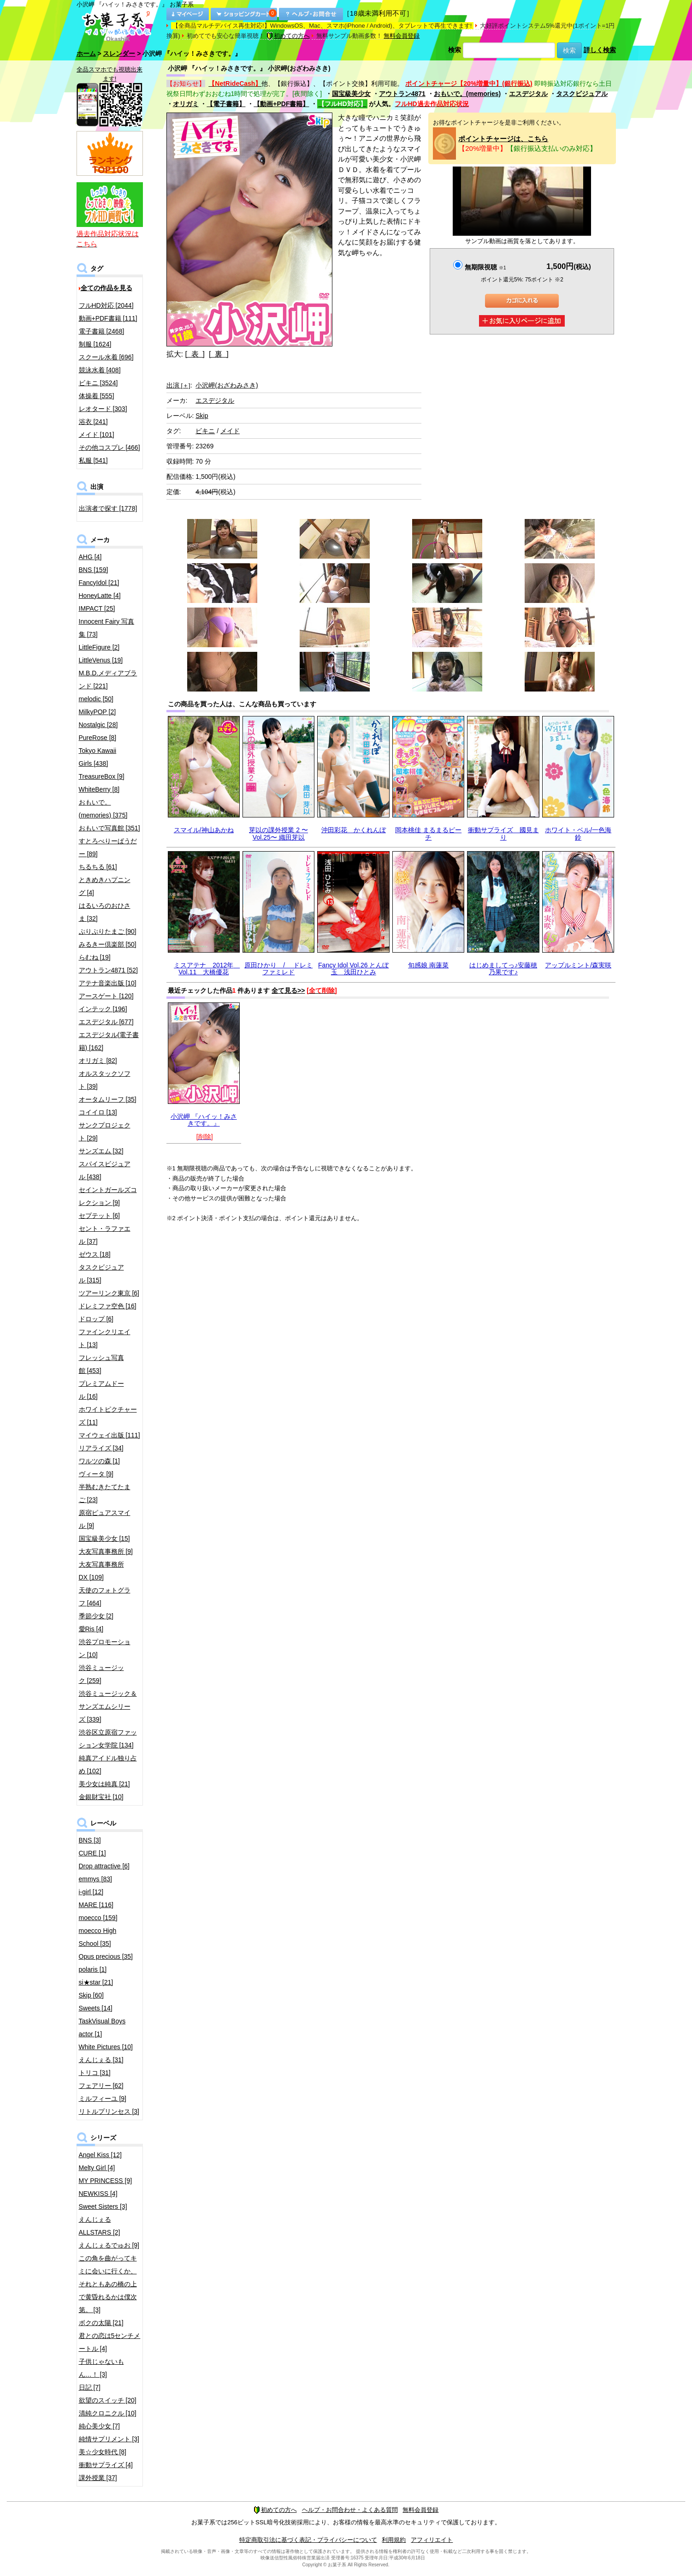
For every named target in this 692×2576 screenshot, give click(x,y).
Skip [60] (91, 1995)
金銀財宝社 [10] (101, 1797)
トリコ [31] (95, 2072)
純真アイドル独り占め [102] (108, 1764)
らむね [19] (95, 957)
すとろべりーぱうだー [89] (108, 847)
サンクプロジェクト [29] (104, 1131)
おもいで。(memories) (467, 93)
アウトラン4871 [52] (108, 970)
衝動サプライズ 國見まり (503, 833)
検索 (454, 50)
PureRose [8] (98, 737)
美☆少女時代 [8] (102, 2452)
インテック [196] (103, 1009)
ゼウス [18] (95, 1254)
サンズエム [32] (101, 1151)
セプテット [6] (99, 1215)
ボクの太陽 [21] (101, 2322)
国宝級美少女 (351, 93)
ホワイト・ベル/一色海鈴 (578, 833)
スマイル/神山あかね (204, 830)
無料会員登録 (402, 35)
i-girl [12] (91, 1892)
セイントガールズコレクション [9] (108, 1196)
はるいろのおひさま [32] (104, 912)
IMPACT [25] (97, 608)
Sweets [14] (95, 2008)
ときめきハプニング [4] (104, 886)
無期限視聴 (485, 267)
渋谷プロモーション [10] (104, 1648)
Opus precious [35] (106, 1956)
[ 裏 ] (219, 354)
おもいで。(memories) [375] (103, 809)
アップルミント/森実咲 (578, 965)
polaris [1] (93, 1969)
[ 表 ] (195, 354)
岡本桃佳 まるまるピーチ (428, 833)
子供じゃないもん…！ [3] (101, 2368)
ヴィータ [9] (96, 1474)
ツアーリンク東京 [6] (109, 1293)
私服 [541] (93, 460)
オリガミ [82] (98, 1060)
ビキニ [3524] (98, 383)
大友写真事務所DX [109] (101, 1571)
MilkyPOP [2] (97, 712)
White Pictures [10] (106, 2047)
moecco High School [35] (98, 1937)
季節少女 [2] (96, 1616)
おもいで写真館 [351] (109, 828)
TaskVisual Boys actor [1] (102, 2027)
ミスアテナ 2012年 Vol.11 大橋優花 (207, 968)
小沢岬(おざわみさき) (226, 385)
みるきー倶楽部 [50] (107, 944)
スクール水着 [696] (106, 357)
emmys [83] (95, 1879)
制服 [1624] (95, 344)
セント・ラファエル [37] (104, 1235)
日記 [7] (90, 2387)
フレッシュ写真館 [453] (101, 1364)
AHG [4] (90, 557)
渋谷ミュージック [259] (101, 1674)
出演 (178, 385)
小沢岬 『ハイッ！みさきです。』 (204, 1120)
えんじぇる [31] (101, 2059)
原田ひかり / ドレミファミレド (278, 968)
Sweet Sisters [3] (103, 2206)
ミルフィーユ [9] (102, 2098)
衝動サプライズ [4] (106, 2465)
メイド (230, 431)
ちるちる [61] (98, 867)
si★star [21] (96, 1982)
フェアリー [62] (101, 2085)
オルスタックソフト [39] (104, 1080)
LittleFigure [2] (99, 647)
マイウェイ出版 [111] (109, 1435)
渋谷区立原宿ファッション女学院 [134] (108, 1739)
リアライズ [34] (101, 1448)
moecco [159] (98, 1917)
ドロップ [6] (96, 1319)
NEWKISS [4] (98, 2193)
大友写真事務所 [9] (106, 1551)
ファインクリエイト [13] (104, 1338)
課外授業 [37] (98, 2477)
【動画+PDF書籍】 (281, 103)
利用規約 (394, 2539)
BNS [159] (93, 569)
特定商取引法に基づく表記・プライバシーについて (308, 2539)
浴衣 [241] (93, 421)
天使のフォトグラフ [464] (104, 1596)
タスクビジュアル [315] (101, 1274)
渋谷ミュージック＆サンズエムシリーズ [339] (108, 1706)
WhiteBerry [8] (99, 789)
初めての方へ (288, 35)
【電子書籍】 (226, 103)
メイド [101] (96, 434)
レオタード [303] (103, 408)
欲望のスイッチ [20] (107, 2400)
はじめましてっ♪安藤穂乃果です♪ (503, 968)
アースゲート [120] (106, 996)
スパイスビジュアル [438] (104, 1170)
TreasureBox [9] (101, 776)
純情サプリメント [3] (109, 2439)
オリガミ (186, 103)
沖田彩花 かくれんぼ (353, 830)
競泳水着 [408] (100, 370)
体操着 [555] (96, 396)
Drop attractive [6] (104, 1866)
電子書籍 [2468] (101, 331)
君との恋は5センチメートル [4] (110, 2342)
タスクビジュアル (582, 93)
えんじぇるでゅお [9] (109, 2245)
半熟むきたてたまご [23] (104, 1493)
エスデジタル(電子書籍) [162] (109, 1041)
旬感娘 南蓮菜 (428, 965)
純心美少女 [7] (99, 2426)
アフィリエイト (432, 2539)
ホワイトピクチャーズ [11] (108, 1416)
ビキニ (205, 431)
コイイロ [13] (98, 1112)
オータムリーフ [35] (107, 1099)
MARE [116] (96, 1904)
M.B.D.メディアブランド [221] (108, 679)
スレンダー (119, 53)
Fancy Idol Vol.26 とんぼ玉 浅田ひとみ (353, 968)
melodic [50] (96, 699)
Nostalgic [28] (98, 724)
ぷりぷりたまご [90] (107, 931)
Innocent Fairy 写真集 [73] (107, 628)
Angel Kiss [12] (100, 2155)
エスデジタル (528, 93)
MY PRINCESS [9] (105, 2180)
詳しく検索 (600, 50)
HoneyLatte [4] (100, 595)
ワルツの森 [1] (99, 1461)
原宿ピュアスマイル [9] (104, 1519)
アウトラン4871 (402, 93)
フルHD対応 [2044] (106, 305)
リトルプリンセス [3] (109, 2111)
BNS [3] (90, 1840)
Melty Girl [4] (97, 2167)
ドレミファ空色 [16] (107, 1306)
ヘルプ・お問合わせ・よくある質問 (350, 2509)
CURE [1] (92, 1853)
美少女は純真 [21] (104, 1784)
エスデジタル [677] (106, 1022)
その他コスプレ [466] (109, 447)
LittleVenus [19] (101, 660)
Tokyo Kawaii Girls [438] (98, 757)
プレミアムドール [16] (101, 1390)
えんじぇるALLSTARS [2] (99, 2226)
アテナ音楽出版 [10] (107, 983)
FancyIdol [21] (99, 582)
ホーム (86, 53)
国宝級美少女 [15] (104, 1538)
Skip (201, 415)
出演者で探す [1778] (108, 508)
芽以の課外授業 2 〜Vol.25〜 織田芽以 (278, 833)
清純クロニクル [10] (107, 2413)
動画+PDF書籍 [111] (108, 318)
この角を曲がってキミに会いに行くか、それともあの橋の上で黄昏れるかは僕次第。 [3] (108, 2284)
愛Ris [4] (91, 1629)
